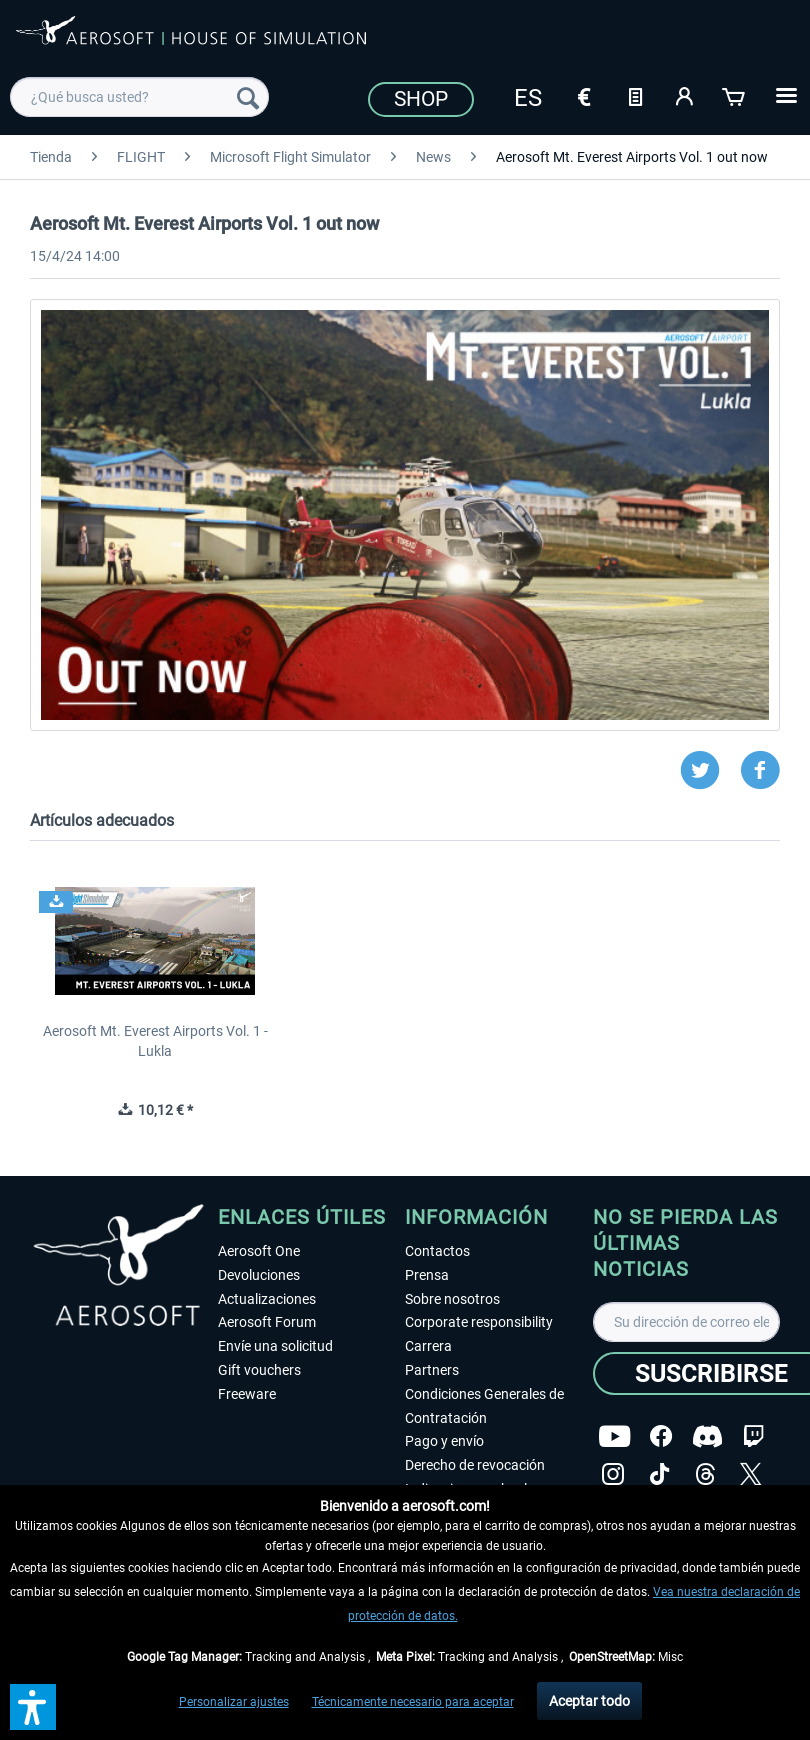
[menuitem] (139, 97)
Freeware (247, 1394)
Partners (432, 1370)
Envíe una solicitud (275, 1346)
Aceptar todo (589, 1701)
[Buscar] (248, 97)
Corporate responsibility (479, 1322)
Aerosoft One (259, 1251)
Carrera (428, 1346)
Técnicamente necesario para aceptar (413, 1702)
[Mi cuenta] (685, 95)
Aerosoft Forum (267, 1322)
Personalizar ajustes (234, 1702)
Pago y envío (444, 1441)
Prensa (427, 1275)
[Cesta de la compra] (735, 95)
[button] (33, 1707)
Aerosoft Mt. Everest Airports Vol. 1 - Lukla (155, 1041)
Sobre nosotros (452, 1299)
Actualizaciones (267, 1299)
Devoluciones (259, 1275)
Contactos (437, 1251)
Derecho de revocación (475, 1465)
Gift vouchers (259, 1370)
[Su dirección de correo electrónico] (687, 1322)
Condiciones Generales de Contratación (484, 1406)
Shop (421, 99)
